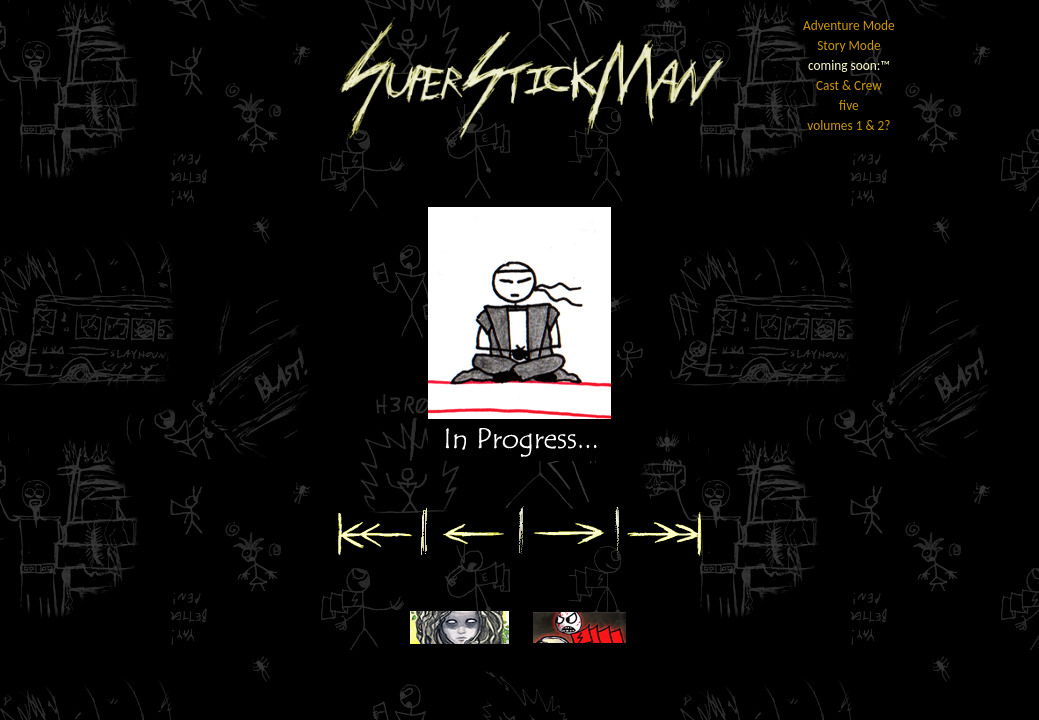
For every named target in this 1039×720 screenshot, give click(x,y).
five (849, 105)
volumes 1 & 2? (848, 125)
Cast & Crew (849, 85)
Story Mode (848, 45)
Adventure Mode (849, 25)
